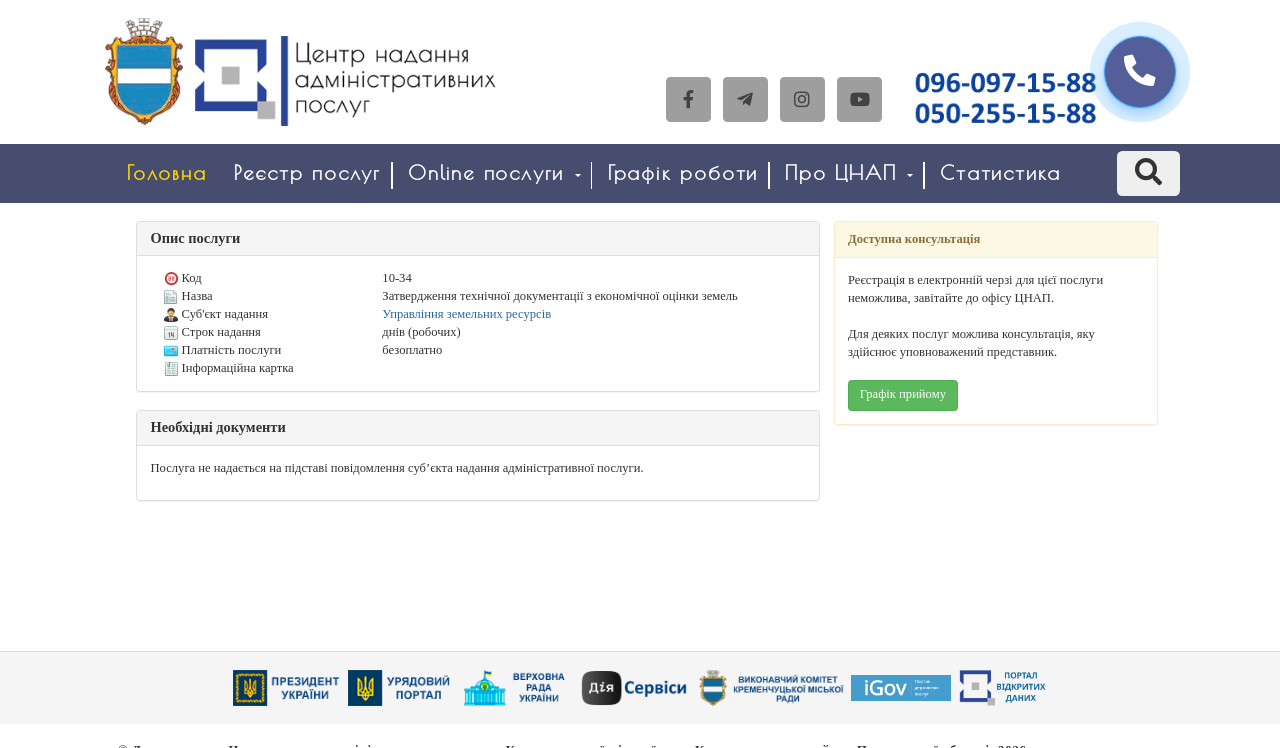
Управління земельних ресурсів (466, 314)
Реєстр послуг (307, 172)
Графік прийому (903, 394)
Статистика (1000, 172)
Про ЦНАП (849, 172)
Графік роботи (683, 172)
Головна (167, 172)
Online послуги (494, 172)
